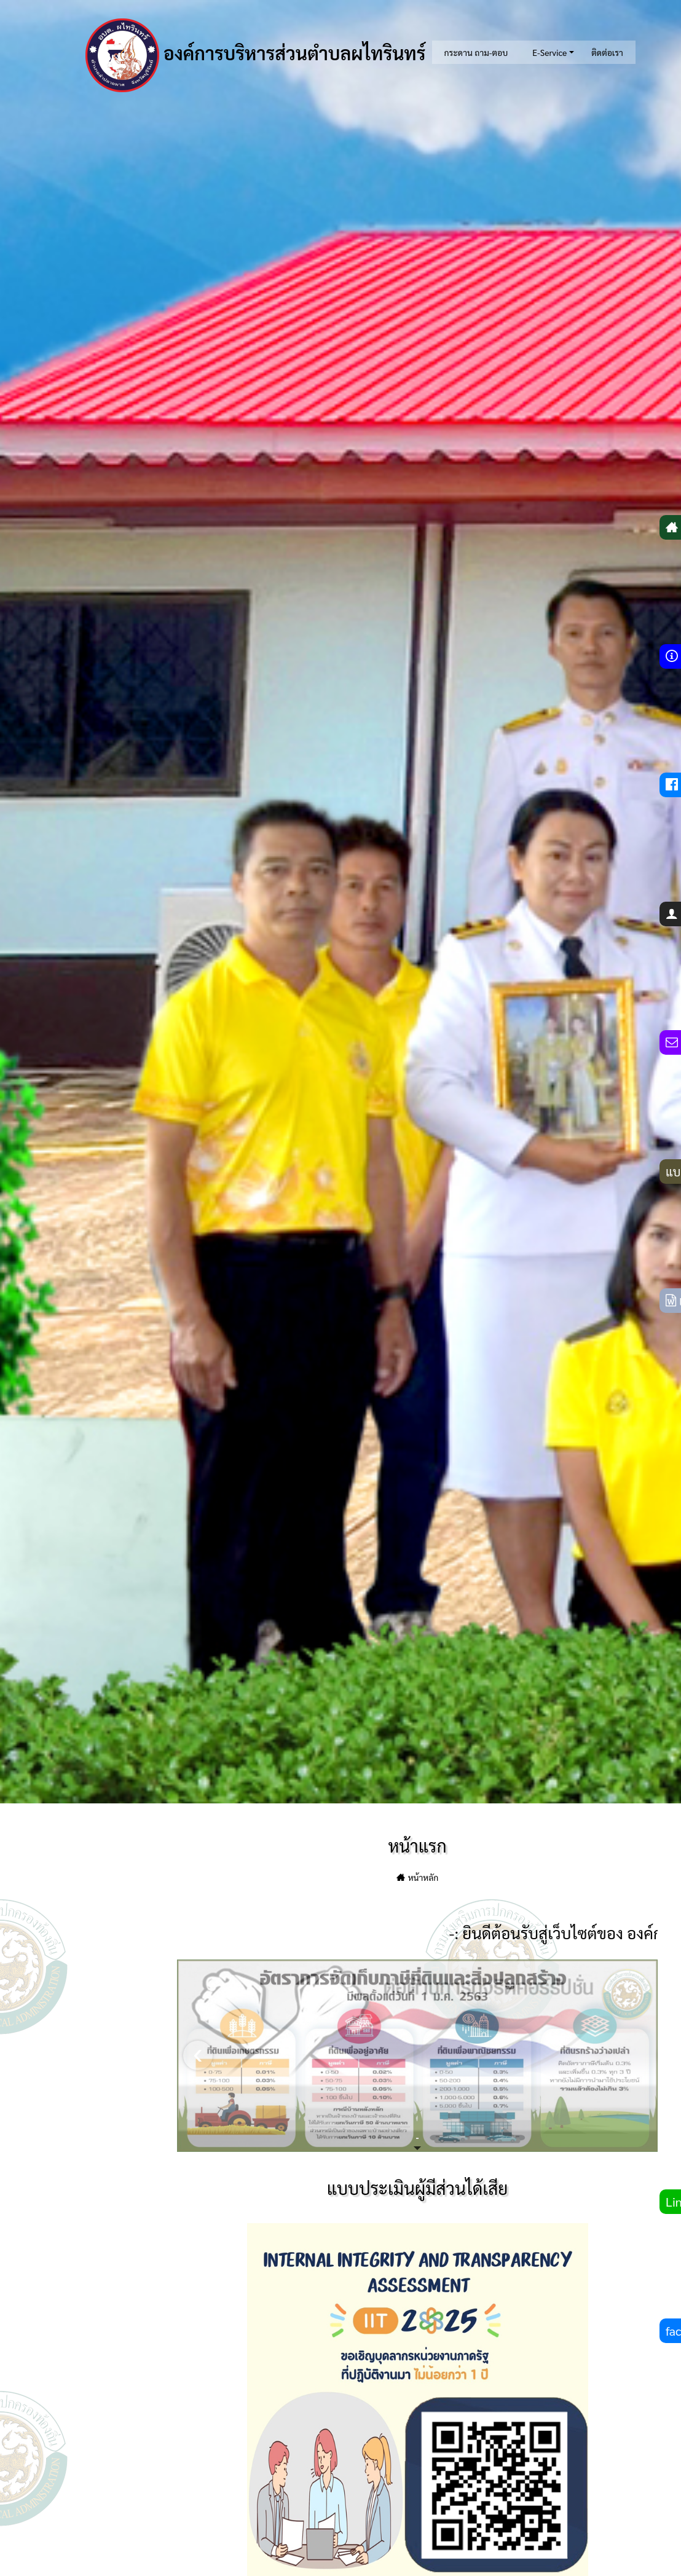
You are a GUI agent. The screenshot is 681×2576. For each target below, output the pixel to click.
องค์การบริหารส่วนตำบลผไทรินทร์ (255, 55)
